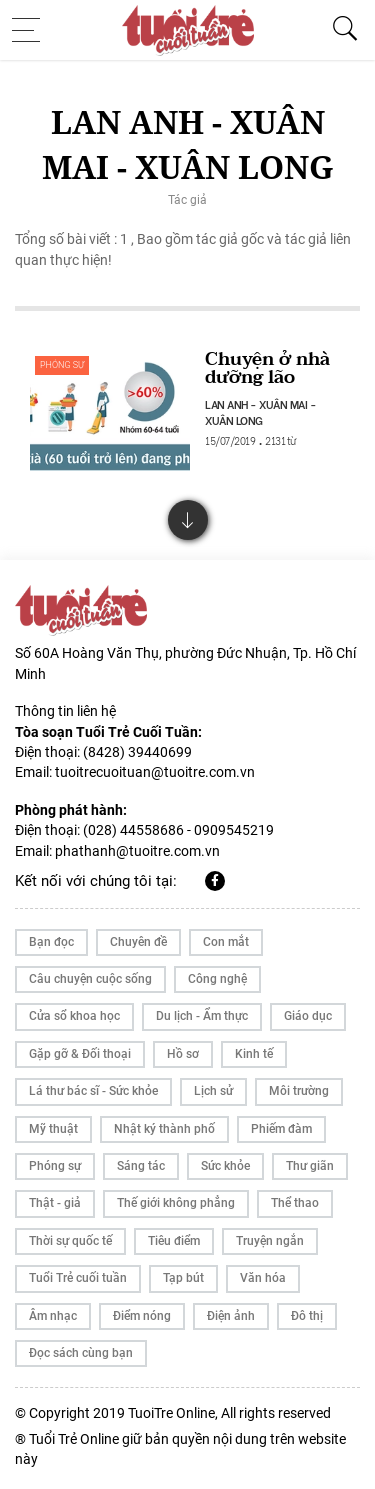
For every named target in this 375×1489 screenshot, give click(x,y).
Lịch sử (213, 1091)
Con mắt (226, 942)
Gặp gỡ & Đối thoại (80, 1054)
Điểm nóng (142, 1316)
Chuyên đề (138, 942)
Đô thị (307, 1316)
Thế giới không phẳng (176, 1203)
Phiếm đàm (281, 1129)
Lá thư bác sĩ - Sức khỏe (93, 1091)
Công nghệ (217, 979)
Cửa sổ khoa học (74, 1016)
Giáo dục (308, 1016)
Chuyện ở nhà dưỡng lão (267, 368)
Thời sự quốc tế (70, 1241)
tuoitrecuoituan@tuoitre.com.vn (155, 772)
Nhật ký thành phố (164, 1129)
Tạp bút (183, 1278)
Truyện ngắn (270, 1241)
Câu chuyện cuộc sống (90, 979)
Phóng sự (62, 365)
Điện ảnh (231, 1316)
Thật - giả (55, 1203)
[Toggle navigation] (32, 30)
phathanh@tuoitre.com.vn (137, 851)
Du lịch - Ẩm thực (202, 1016)
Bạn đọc (51, 942)
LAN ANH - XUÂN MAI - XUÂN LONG (260, 412)
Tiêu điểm (174, 1241)
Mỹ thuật (53, 1129)
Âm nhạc (53, 1316)
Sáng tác (141, 1166)
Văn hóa (263, 1278)
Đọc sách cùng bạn (81, 1353)
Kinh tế (254, 1054)
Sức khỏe (225, 1166)
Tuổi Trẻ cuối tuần (78, 1278)
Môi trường (299, 1091)
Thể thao (295, 1203)
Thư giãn (310, 1166)
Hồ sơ (183, 1054)
